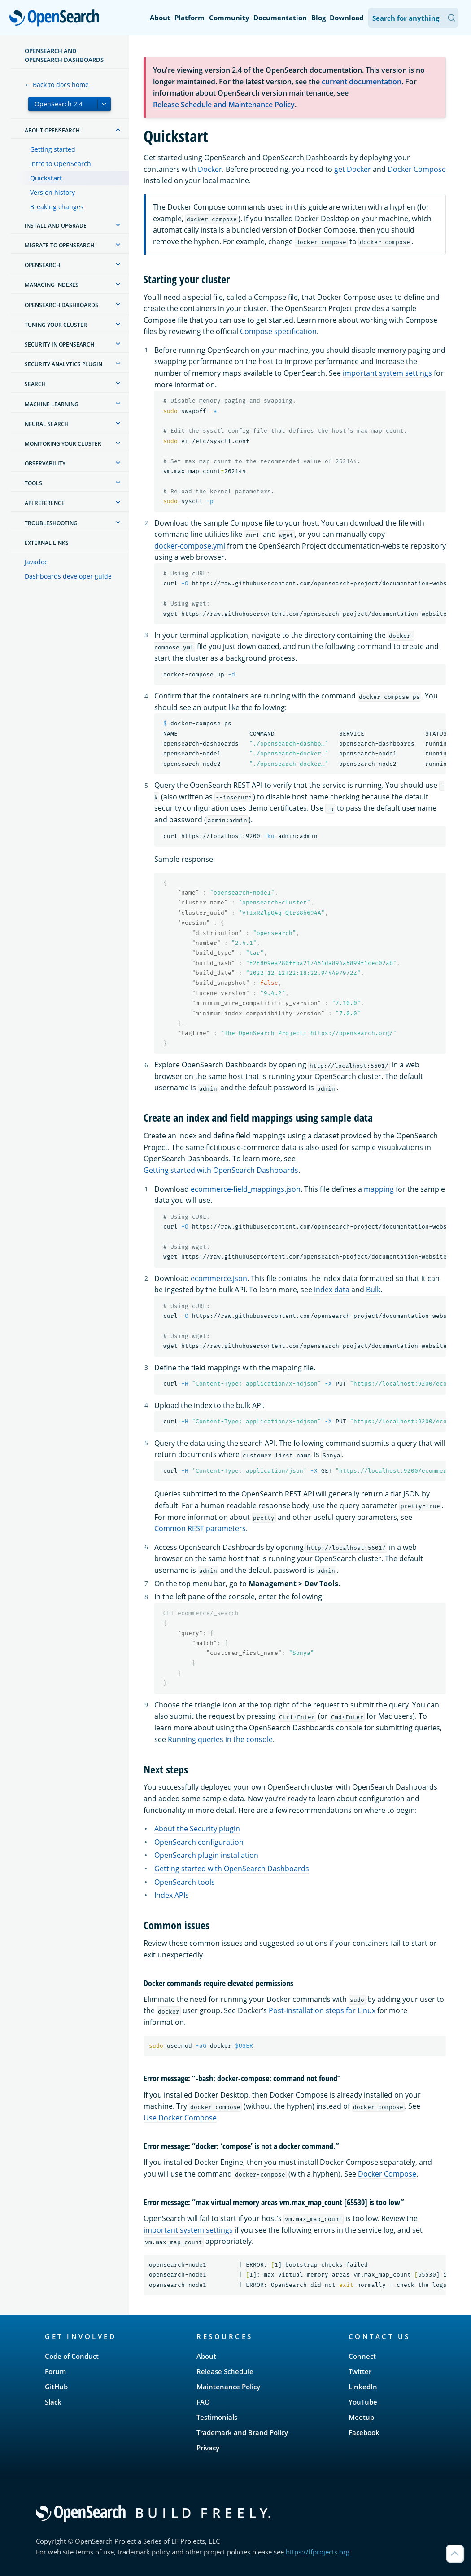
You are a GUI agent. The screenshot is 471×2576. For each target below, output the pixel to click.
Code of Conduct (72, 2356)
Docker (210, 169)
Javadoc (36, 561)
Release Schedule (224, 2371)
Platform (189, 17)
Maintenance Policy (228, 2386)
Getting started (52, 149)
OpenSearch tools (184, 1882)
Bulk (373, 1290)
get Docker (352, 169)
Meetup (361, 2417)
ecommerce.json (219, 1278)
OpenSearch (56, 18)
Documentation (280, 17)
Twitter (360, 2371)
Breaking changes (56, 206)
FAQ (203, 2401)
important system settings (387, 373)
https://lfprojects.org (317, 2551)
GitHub (56, 2386)
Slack (53, 2401)
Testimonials (216, 2417)
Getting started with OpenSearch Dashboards (221, 1170)
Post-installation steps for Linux (322, 2010)
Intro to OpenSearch (60, 163)
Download (347, 17)
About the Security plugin (197, 1829)
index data (331, 1290)
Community (229, 17)
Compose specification (278, 331)
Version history (52, 192)
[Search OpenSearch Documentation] (413, 18)
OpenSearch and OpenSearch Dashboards (64, 55)
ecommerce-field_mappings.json (246, 1189)
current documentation (361, 82)
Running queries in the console (220, 1739)
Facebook (364, 2432)
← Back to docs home (57, 84)
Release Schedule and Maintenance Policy (224, 105)
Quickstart (46, 178)
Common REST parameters (200, 1528)
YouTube (363, 2401)
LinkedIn (363, 2386)
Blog (318, 17)
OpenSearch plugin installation (206, 1855)
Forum (55, 2371)
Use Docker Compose (180, 2118)
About (160, 17)
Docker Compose (417, 169)
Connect (362, 2356)
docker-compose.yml (189, 546)
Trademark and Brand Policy (242, 2432)
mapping (379, 1189)
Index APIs (171, 1895)
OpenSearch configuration (199, 1842)
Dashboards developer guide (68, 576)
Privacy (207, 2447)
